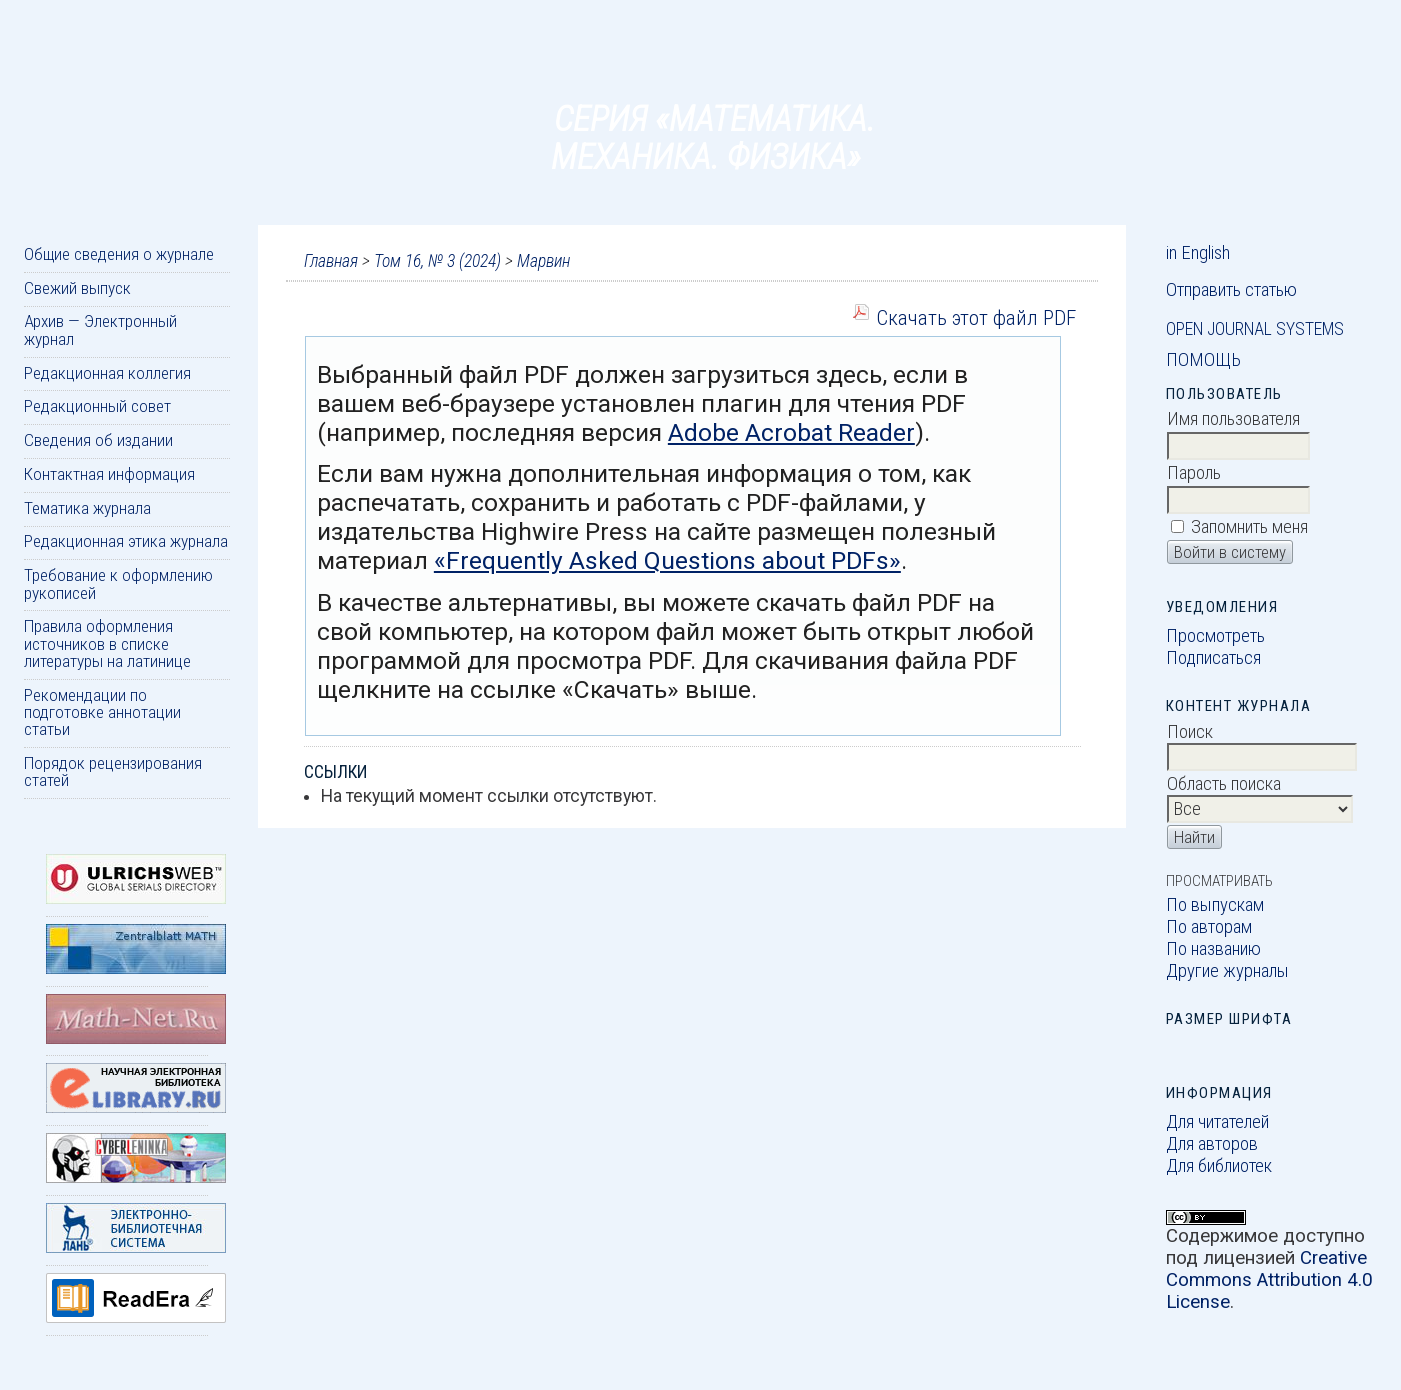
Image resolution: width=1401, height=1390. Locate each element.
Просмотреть (1215, 636)
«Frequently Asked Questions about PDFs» (667, 560)
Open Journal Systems (1255, 329)
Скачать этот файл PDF (976, 317)
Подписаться (1213, 658)
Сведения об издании (98, 440)
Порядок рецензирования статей (113, 771)
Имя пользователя (1233, 419)
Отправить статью (1231, 290)
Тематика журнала (87, 508)
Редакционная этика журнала (126, 541)
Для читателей (1217, 1122)
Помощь (1203, 360)
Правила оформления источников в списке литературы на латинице (107, 643)
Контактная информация (109, 474)
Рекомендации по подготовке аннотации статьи (102, 712)
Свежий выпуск (77, 288)
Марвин (543, 261)
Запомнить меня (1249, 527)
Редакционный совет (97, 406)
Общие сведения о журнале (119, 254)
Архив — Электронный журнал (100, 329)
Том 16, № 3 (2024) (437, 261)
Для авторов (1212, 1144)
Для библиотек (1219, 1166)
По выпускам (1215, 905)
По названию (1213, 949)
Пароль (1194, 473)
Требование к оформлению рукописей (118, 583)
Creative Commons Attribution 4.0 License (1269, 1280)
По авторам (1209, 927)
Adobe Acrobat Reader (791, 432)
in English (1198, 253)
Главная (331, 261)
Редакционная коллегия (107, 373)
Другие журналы (1227, 971)
